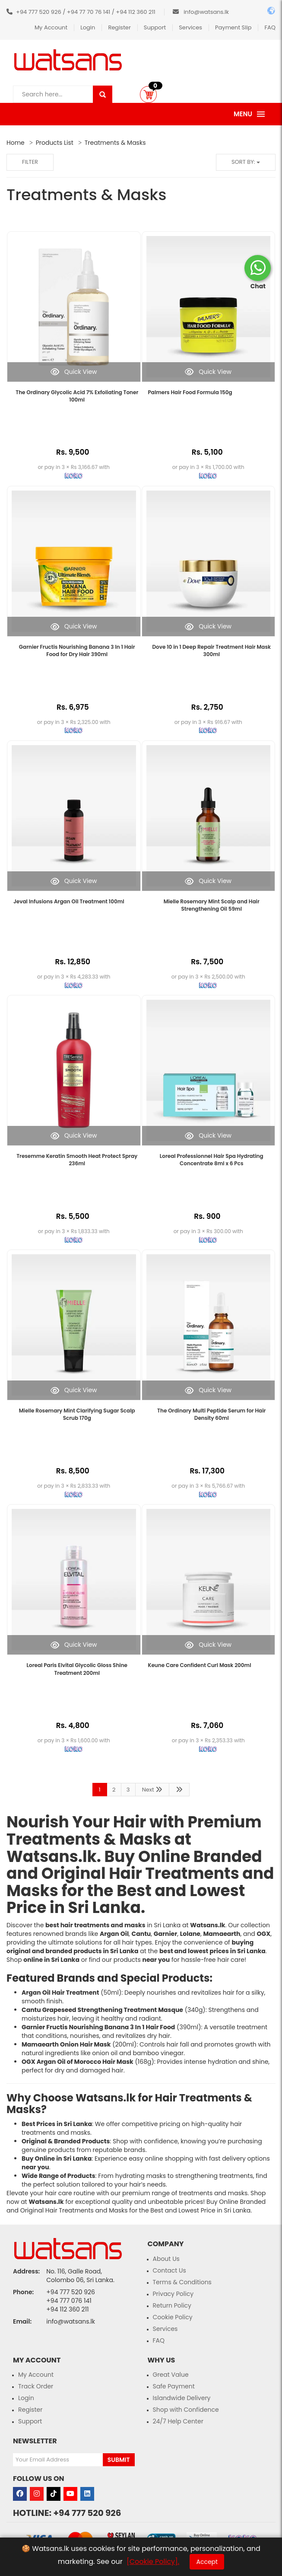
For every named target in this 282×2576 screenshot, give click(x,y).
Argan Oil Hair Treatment (60, 1992)
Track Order (35, 2386)
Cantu (141, 1933)
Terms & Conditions (182, 2282)
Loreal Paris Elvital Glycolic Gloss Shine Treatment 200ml (77, 1668)
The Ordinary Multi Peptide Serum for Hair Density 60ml (211, 1414)
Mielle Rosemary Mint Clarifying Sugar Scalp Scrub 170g (77, 1414)
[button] (148, 94)
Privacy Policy (173, 2293)
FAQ (270, 27)
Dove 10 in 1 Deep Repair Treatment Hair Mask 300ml (211, 650)
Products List (54, 142)
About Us (166, 2258)
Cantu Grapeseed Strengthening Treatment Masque (102, 2009)
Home (15, 142)
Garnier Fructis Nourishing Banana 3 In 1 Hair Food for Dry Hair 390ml (77, 650)
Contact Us (169, 2270)
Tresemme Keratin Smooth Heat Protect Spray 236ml (76, 1159)
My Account (51, 27)
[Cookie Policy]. (153, 2561)
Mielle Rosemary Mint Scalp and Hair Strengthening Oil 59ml (212, 905)
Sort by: (245, 162)
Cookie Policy (173, 2317)
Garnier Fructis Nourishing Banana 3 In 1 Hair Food (98, 2027)
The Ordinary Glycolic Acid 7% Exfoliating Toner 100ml (77, 396)
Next (152, 1790)
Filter (30, 162)
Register (119, 27)
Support (155, 27)
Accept (207, 2561)
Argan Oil (114, 1933)
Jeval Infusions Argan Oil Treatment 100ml (68, 901)
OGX (264, 1933)
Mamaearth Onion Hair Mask (66, 2044)
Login (87, 27)
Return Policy (172, 2305)
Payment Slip (233, 27)
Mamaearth (222, 1933)
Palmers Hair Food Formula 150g (190, 392)
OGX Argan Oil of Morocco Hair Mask (77, 2061)
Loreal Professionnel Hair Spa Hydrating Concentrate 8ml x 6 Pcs (211, 1159)
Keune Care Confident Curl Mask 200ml (199, 1665)
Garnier (165, 1933)
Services (190, 27)
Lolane (190, 1933)
